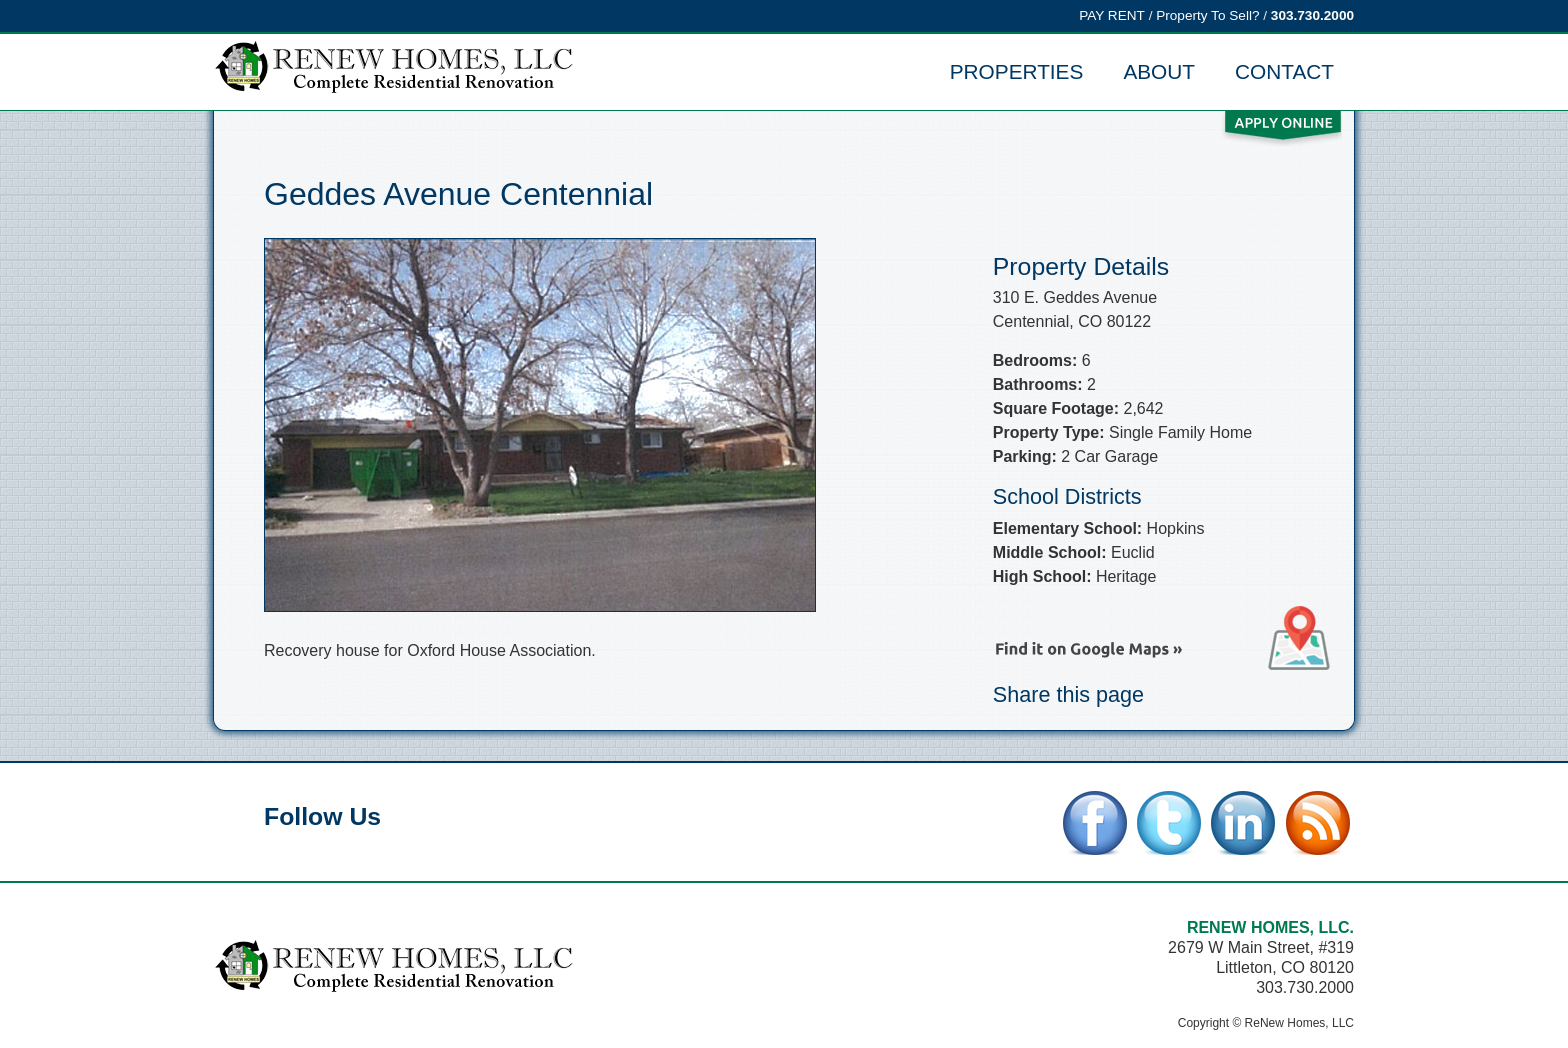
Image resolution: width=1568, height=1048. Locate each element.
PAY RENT (1112, 15)
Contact (1284, 71)
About (1159, 71)
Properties (1017, 71)
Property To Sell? (1207, 15)
